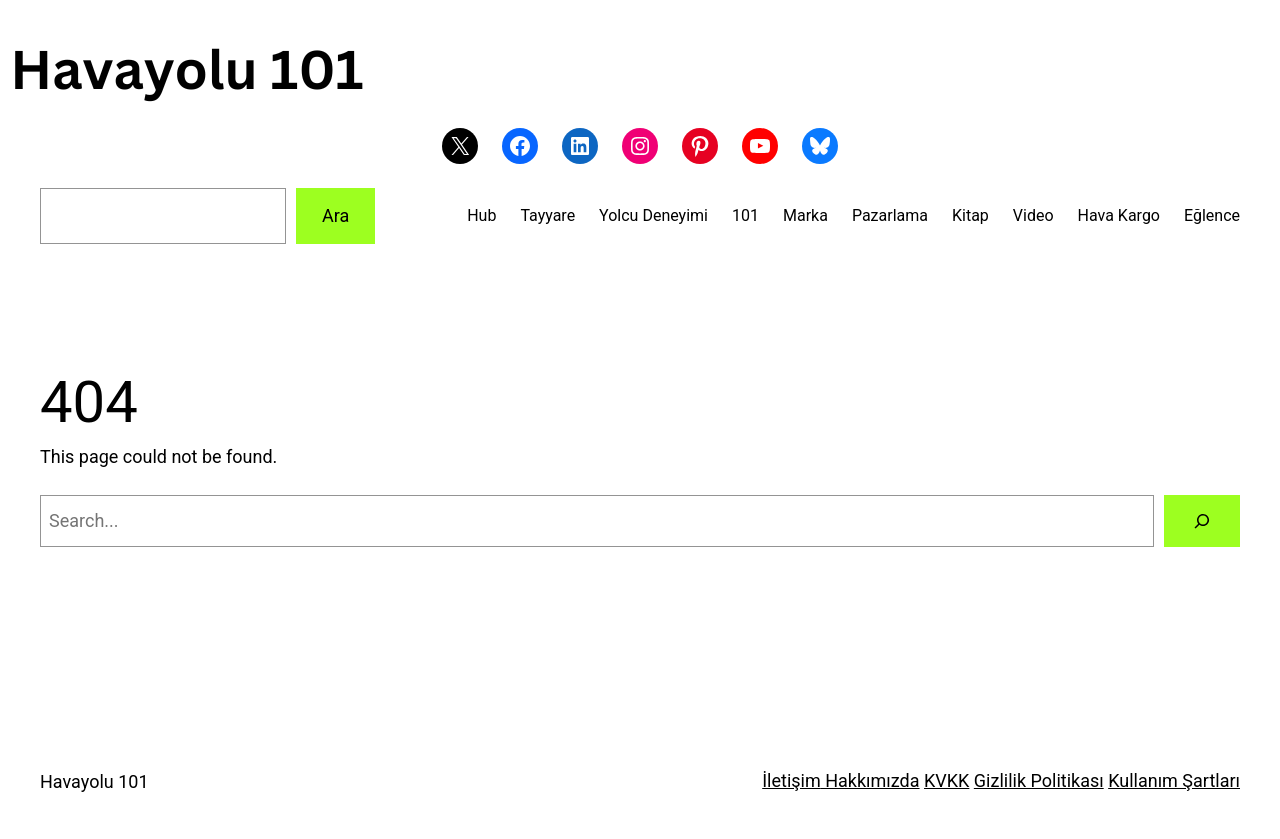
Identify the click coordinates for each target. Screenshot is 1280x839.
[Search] (1202, 521)
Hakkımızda (870, 780)
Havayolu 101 (94, 781)
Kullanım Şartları (1174, 780)
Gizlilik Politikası (1039, 780)
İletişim (791, 780)
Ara (335, 215)
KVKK (946, 780)
